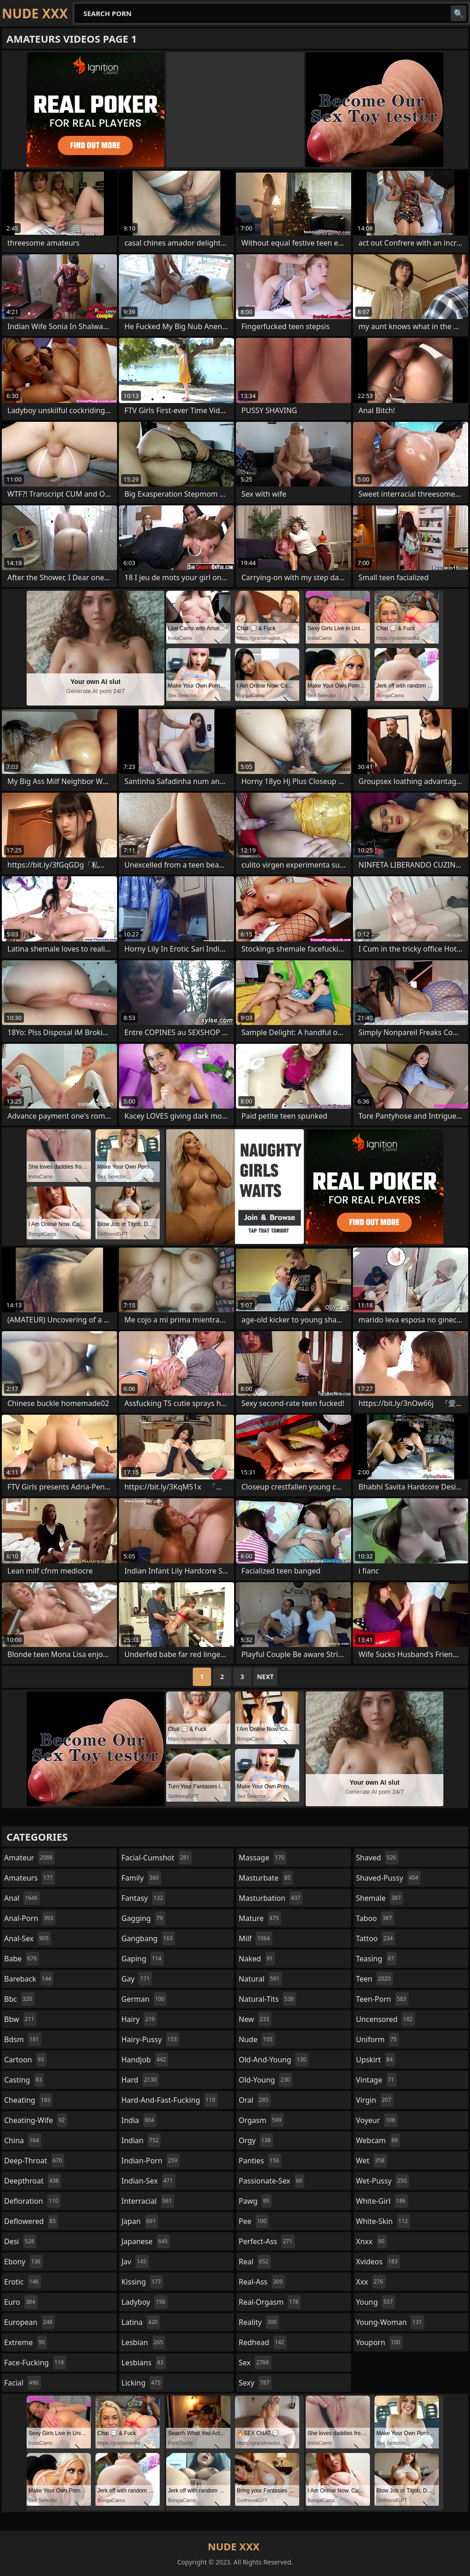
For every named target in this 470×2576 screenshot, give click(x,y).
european (29, 2322)
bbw (20, 2019)
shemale (379, 1898)
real (255, 2261)
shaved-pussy (388, 1878)
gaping (143, 1959)
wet (371, 2160)
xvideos (378, 2261)
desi (20, 2241)
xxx (371, 2282)
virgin (375, 2100)
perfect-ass (267, 2241)
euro (21, 2302)
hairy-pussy (150, 2039)
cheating (28, 2100)
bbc (19, 1999)
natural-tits (267, 1999)
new (255, 2019)
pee (254, 2221)
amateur (29, 1858)
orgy (256, 2140)
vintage (376, 2080)
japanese (146, 2241)
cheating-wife (35, 2120)
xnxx (371, 2241)
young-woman (390, 2322)
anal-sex (27, 1938)
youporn (379, 2342)
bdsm (22, 2039)
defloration (32, 2201)
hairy (139, 2019)
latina (141, 2322)
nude (257, 2039)
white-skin (383, 2221)
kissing (142, 2282)
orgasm (261, 2120)
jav (135, 2261)
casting (24, 2080)
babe (21, 1959)
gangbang (148, 1938)
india (139, 2120)
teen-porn (382, 1999)
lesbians (144, 2362)
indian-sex (148, 2181)
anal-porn (30, 1918)
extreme (25, 2342)
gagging (143, 1918)
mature (260, 1918)
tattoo (375, 1938)
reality (259, 2322)
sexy (255, 2383)
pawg (255, 2201)
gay (137, 1979)
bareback (28, 1979)
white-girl (382, 2201)
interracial (148, 2201)
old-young (265, 2080)
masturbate (266, 1878)
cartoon (25, 2059)
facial (22, 2383)
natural (260, 1979)
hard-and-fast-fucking (170, 2100)
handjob (145, 2059)
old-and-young (273, 2059)
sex (255, 2362)
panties (260, 2160)
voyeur (376, 2120)
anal (22, 1898)
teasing (376, 1959)
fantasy (144, 1898)
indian (141, 2140)
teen (374, 1979)
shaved (377, 1858)
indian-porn (151, 2160)
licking (142, 2383)
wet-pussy (382, 2181)
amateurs (29, 1878)
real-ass (262, 2282)
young (375, 2302)
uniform (377, 2039)
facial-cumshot (157, 1858)
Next (265, 1676)
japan (140, 2221)
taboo (375, 1918)
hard (140, 2080)
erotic (22, 2282)
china (22, 2140)
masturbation (270, 1898)
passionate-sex (271, 2181)
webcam (378, 2140)
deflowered (31, 2221)
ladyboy (145, 2302)
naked (257, 1959)
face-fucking (35, 2362)
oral (255, 2100)
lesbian (144, 2342)
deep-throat (34, 2160)
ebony (23, 2261)
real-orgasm (270, 2302)
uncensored (385, 2019)
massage (262, 1858)
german (144, 1999)
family (141, 1878)
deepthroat (32, 2181)
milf (255, 1938)
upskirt (375, 2059)
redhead (262, 2342)
